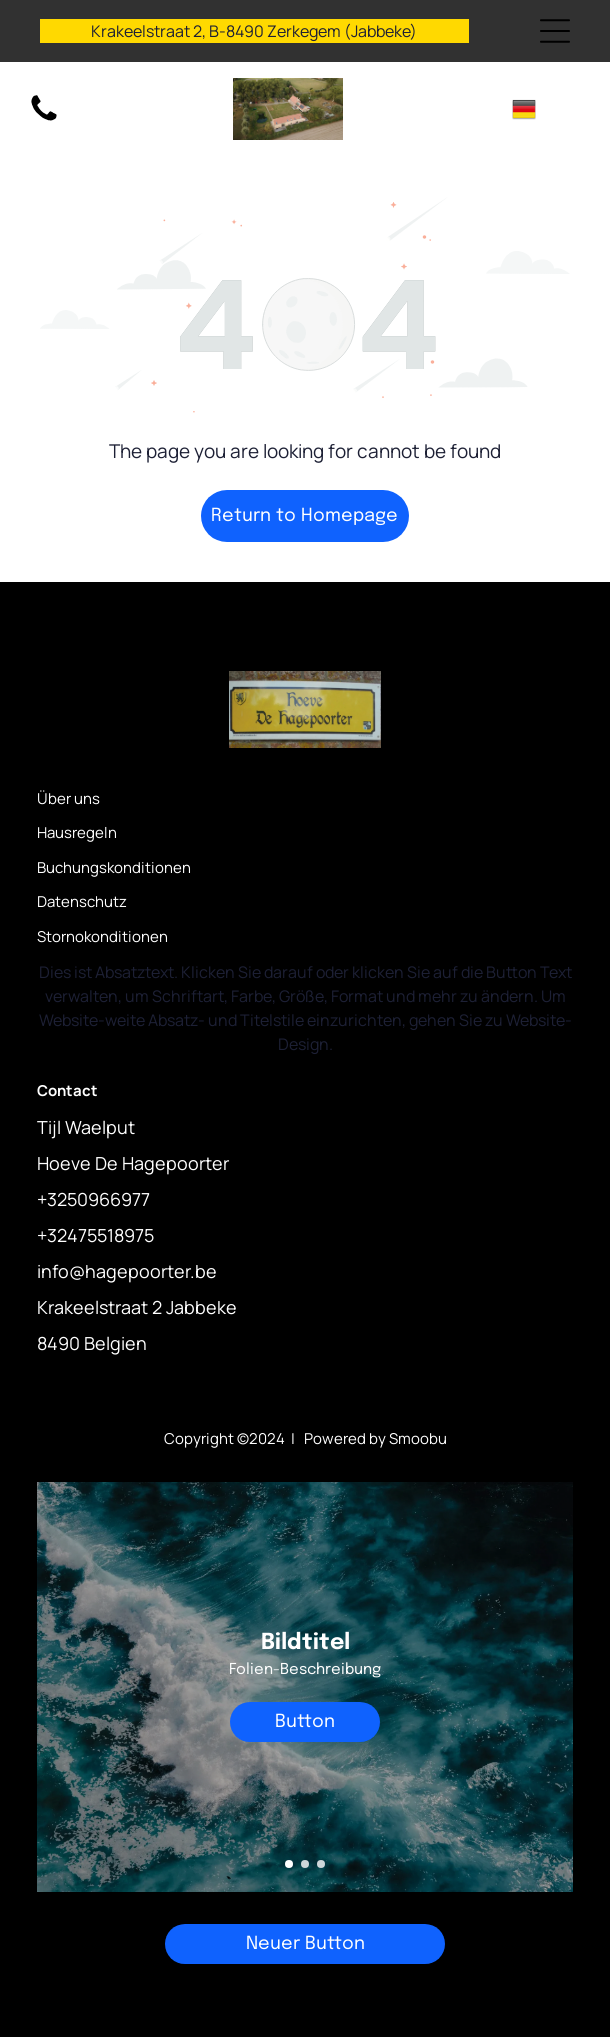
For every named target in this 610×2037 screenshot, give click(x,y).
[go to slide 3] (321, 1864)
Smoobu (418, 1438)
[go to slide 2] (305, 1864)
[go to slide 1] (289, 1864)
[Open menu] (555, 31)
